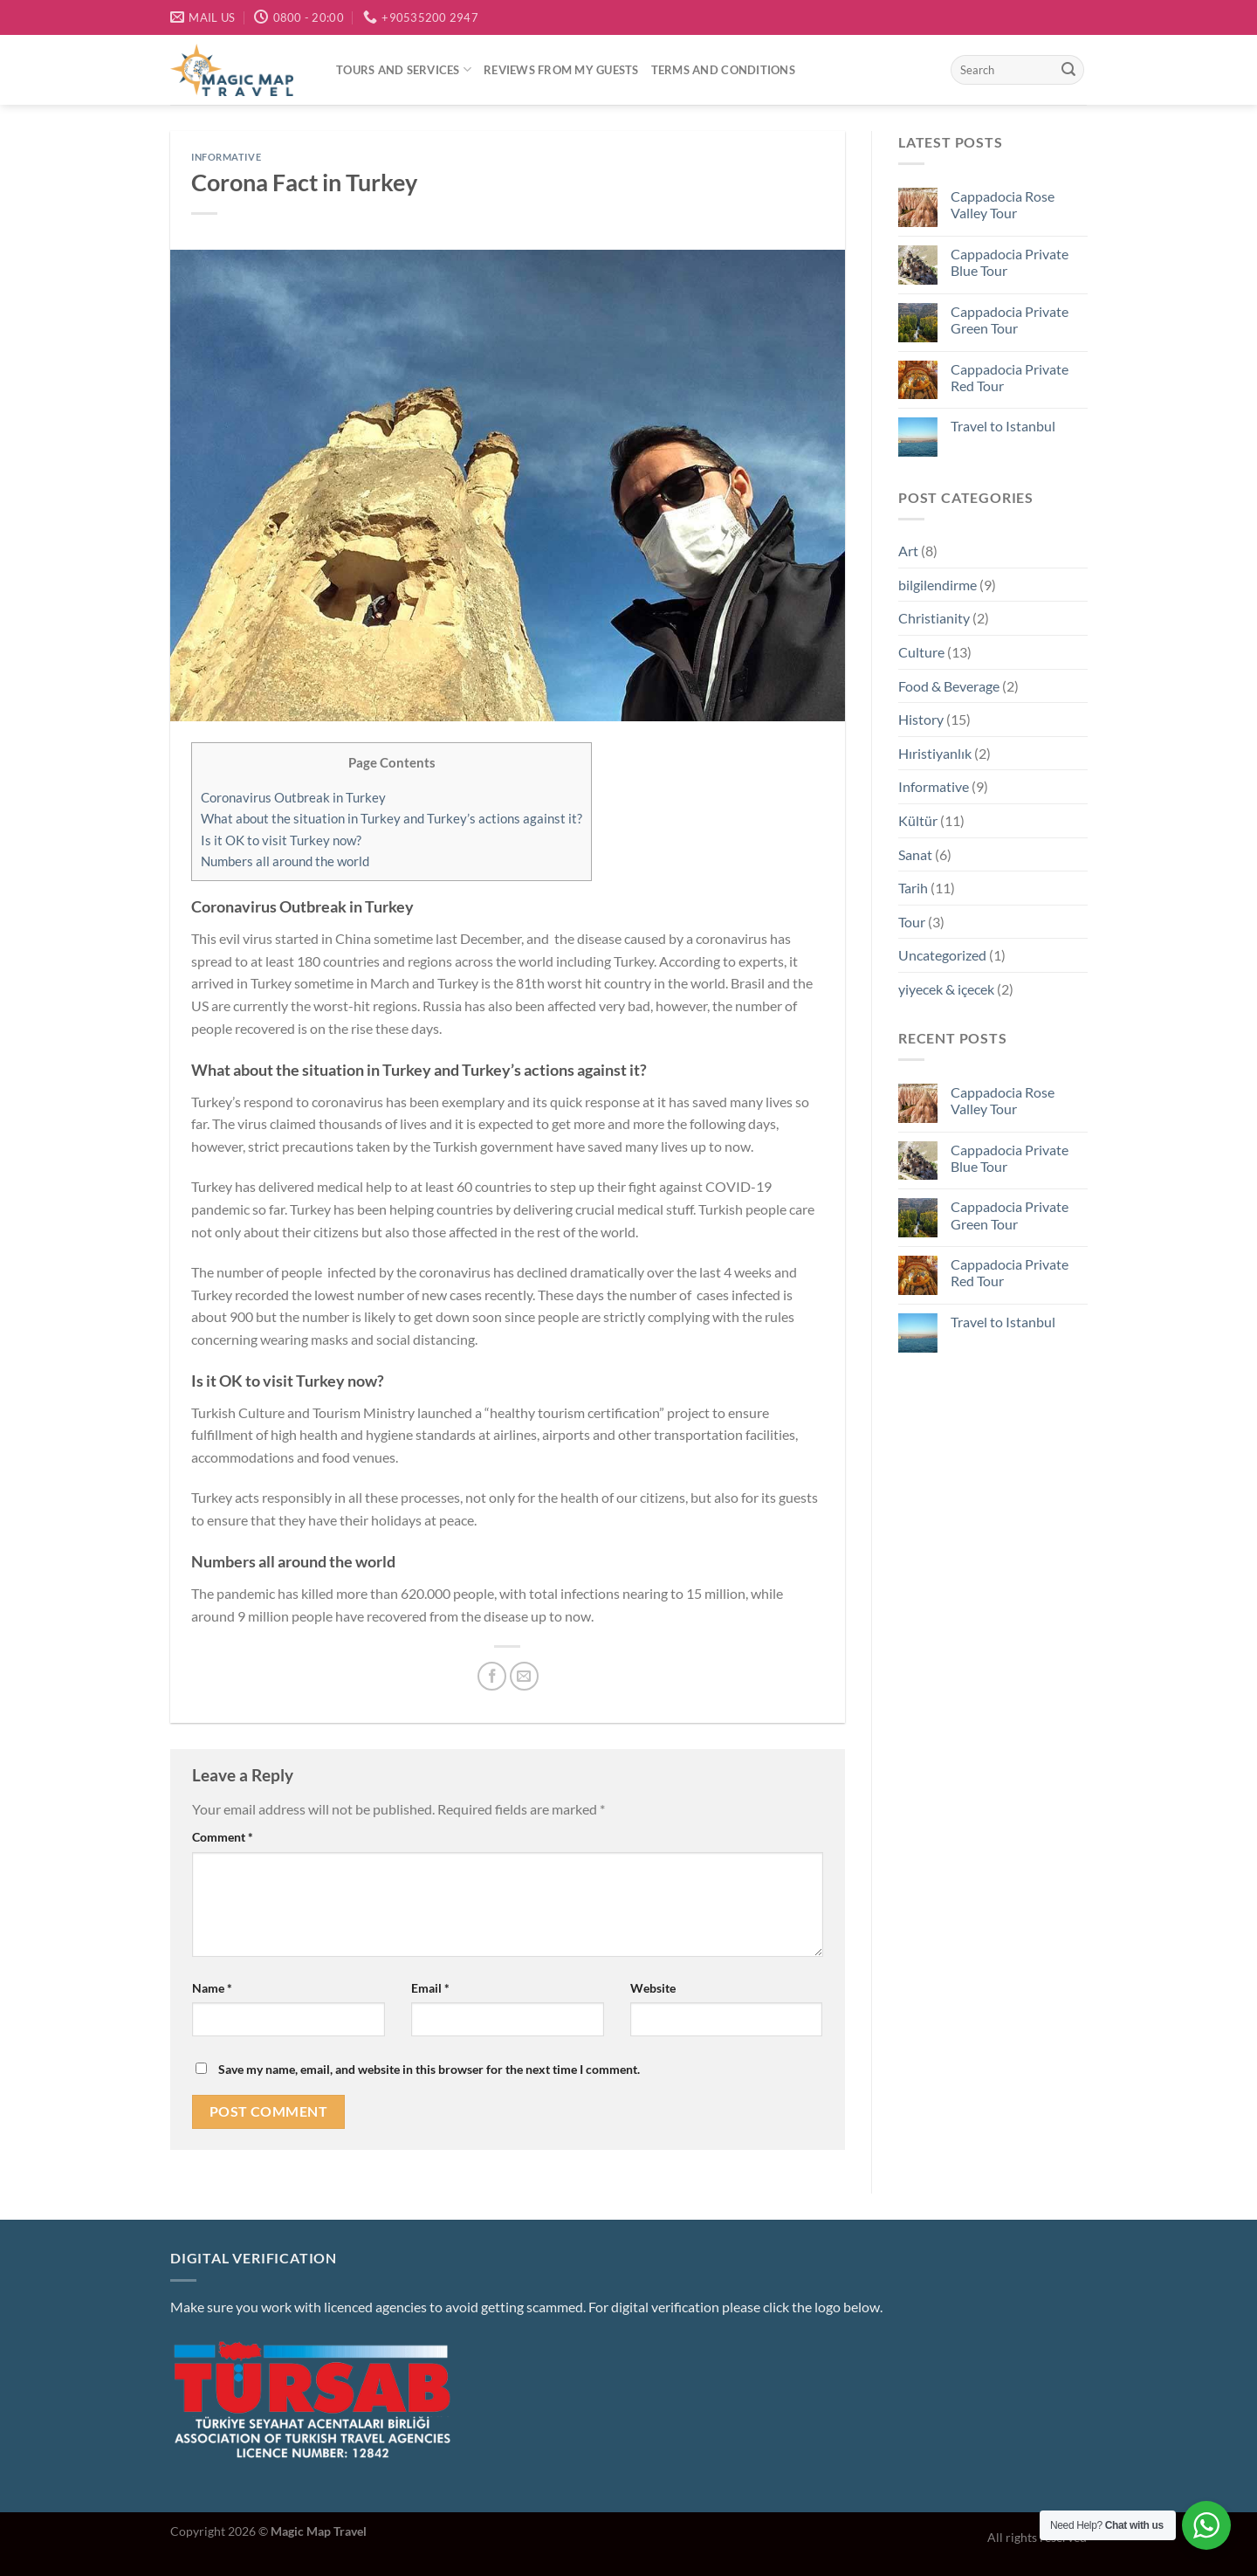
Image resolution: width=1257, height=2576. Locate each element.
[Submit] (1068, 70)
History (921, 719)
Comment (222, 1836)
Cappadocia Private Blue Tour (1009, 262)
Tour (911, 921)
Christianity (934, 618)
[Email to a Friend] (524, 1676)
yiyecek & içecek (946, 989)
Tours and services (403, 69)
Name (212, 1987)
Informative (226, 156)
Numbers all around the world (285, 861)
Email (430, 1987)
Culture (921, 652)
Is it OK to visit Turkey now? (281, 840)
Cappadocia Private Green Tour (1009, 319)
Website (653, 1987)
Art (908, 550)
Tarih (913, 887)
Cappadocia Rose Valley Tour (1002, 204)
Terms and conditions (723, 70)
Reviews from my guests (561, 70)
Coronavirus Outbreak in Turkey (293, 797)
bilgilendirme (937, 584)
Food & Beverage (948, 686)
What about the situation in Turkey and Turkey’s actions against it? (391, 818)
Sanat (915, 854)
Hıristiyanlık (935, 753)
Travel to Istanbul (1002, 425)
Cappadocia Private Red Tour (1009, 377)
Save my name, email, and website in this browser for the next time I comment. (429, 2069)
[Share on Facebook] (491, 1676)
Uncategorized (942, 955)
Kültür (918, 820)
